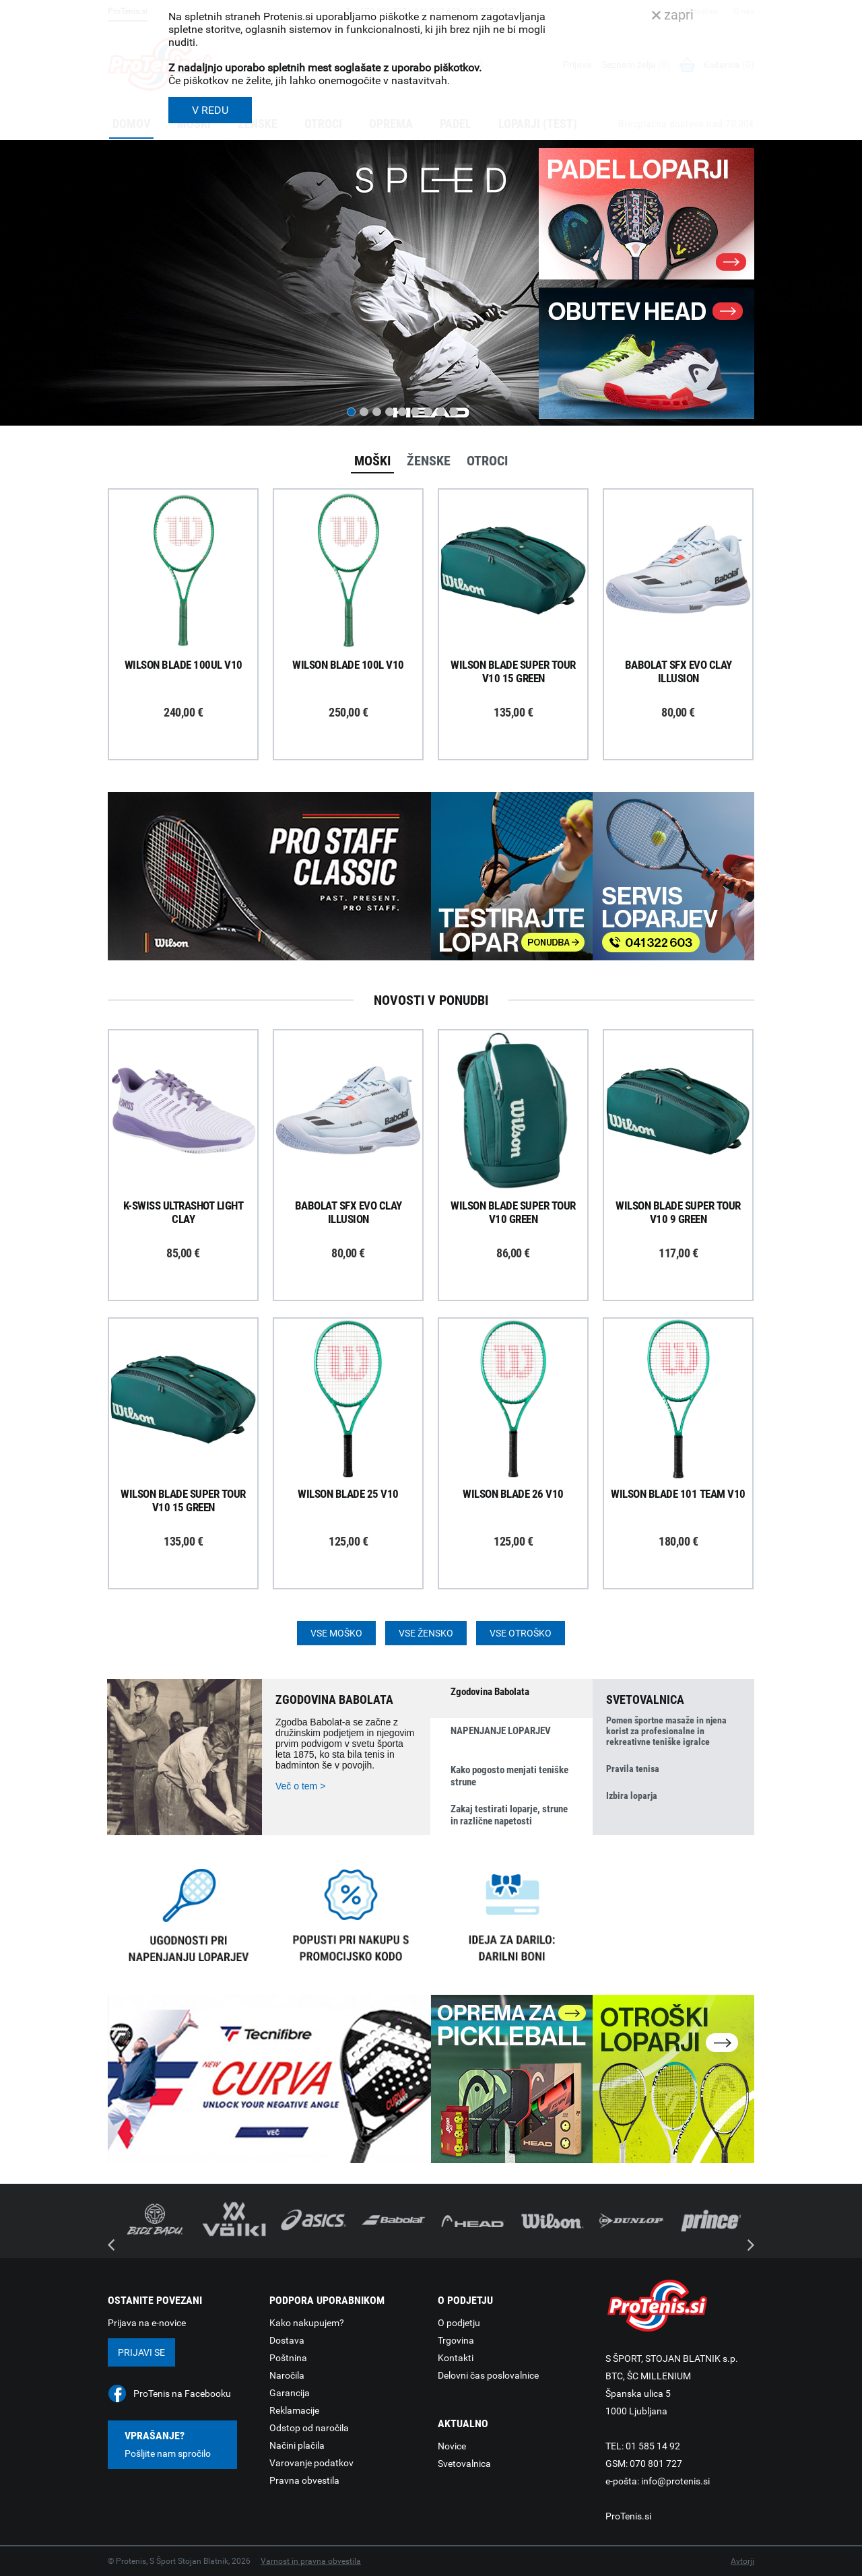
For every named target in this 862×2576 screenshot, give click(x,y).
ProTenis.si (628, 2516)
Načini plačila (297, 2445)
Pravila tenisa (632, 1768)
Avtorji (742, 2561)
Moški (372, 461)
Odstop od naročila (309, 2427)
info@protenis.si (675, 2481)
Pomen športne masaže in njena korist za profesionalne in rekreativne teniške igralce (666, 1731)
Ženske (429, 461)
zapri (673, 15)
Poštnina (288, 2357)
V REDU (210, 110)
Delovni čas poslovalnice (488, 2375)
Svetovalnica (464, 2463)
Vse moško (336, 1633)
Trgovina (456, 2340)
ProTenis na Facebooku (182, 2393)
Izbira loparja (631, 1795)
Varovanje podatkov (311, 2462)
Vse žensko (426, 1633)
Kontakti (455, 2357)
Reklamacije (294, 2410)
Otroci (487, 461)
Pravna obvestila (304, 2480)
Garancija (289, 2392)
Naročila (286, 2375)
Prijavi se (141, 2352)
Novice (452, 2446)
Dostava (286, 2340)
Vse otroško (521, 1633)
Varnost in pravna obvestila (311, 2561)
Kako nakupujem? (306, 2322)
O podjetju (459, 2322)
